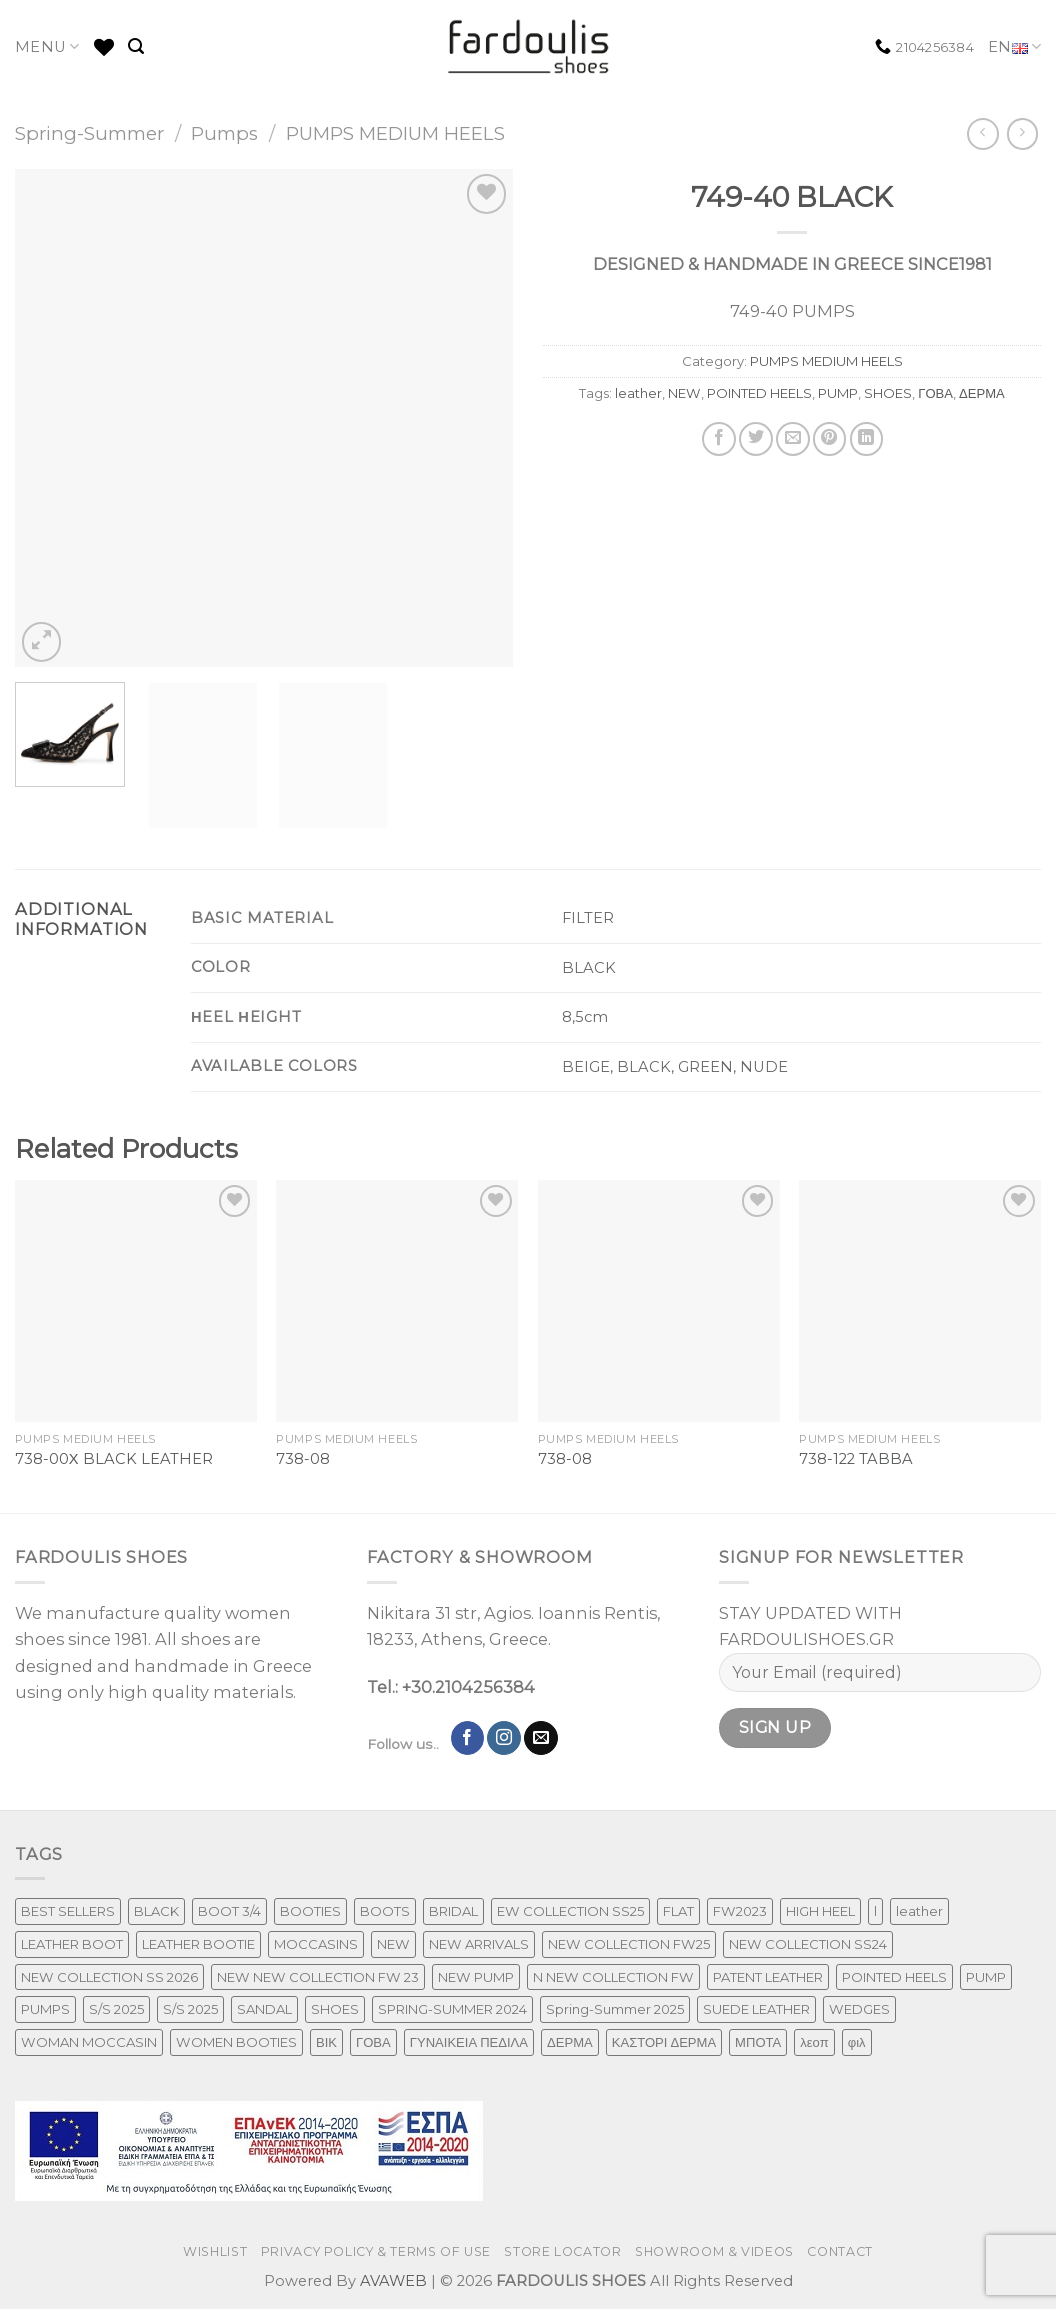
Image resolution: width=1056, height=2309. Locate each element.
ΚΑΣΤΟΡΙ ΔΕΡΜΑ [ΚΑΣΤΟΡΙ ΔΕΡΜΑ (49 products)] (664, 2042)
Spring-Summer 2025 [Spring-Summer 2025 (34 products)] (615, 2009)
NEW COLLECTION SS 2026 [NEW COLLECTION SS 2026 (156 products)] (109, 1977)
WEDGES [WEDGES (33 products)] (859, 2009)
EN (1014, 47)
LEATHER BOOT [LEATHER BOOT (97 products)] (72, 1944)
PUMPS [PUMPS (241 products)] (45, 2009)
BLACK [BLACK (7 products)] (156, 1911)
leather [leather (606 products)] (919, 1911)
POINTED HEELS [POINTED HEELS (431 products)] (894, 1977)
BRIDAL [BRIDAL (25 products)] (453, 1911)
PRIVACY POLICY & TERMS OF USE (376, 2251)
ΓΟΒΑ (935, 393)
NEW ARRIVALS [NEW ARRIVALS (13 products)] (479, 1944)
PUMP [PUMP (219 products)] (986, 1977)
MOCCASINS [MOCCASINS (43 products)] (316, 1944)
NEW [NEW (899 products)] (393, 1944)
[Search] (136, 46)
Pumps (224, 133)
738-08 (303, 1459)
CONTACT (839, 2251)
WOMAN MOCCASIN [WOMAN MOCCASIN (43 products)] (89, 2042)
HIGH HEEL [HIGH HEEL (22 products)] (820, 1911)
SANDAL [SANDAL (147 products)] (264, 2009)
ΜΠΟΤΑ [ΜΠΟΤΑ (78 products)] (758, 2042)
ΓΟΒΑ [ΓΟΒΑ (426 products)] (373, 2042)
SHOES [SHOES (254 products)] (335, 2009)
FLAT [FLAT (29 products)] (678, 1911)
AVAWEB (393, 2281)
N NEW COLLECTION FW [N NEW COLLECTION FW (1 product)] (613, 1977)
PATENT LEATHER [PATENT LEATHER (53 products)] (768, 1977)
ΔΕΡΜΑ (982, 393)
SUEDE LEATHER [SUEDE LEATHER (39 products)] (756, 2009)
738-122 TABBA (856, 1459)
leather (638, 393)
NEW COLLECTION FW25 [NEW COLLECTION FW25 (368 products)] (629, 1944)
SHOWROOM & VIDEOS (714, 2251)
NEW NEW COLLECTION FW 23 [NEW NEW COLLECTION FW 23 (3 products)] (318, 1977)
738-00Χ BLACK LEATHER (114, 1459)
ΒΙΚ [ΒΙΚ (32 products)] (326, 2042)
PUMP (838, 393)
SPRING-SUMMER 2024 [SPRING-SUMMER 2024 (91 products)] (452, 2009)
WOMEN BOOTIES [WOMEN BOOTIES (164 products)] (236, 2042)
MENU (47, 46)
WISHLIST (215, 2251)
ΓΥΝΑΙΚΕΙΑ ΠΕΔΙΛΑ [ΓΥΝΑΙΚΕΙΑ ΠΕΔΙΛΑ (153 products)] (469, 2042)
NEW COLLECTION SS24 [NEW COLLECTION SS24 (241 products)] (808, 1944)
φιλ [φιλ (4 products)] (857, 2042)
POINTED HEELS (759, 393)
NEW (684, 393)
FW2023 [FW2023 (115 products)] (740, 1911)
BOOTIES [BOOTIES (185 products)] (310, 1911)
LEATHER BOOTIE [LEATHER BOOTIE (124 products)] (198, 1944)
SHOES (888, 393)
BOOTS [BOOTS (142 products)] (385, 1911)
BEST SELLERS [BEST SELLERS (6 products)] (68, 1911)
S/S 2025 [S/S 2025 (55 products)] (190, 2009)
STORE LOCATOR (562, 2251)
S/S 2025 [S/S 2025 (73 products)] (116, 2009)
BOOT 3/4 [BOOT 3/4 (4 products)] (229, 1911)
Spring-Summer (89, 133)
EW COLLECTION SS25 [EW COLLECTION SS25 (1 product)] (570, 1911)
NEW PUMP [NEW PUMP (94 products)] (476, 1977)
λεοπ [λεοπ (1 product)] (814, 2042)
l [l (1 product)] (875, 1911)
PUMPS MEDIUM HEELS (395, 133)
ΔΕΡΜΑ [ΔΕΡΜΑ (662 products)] (570, 2042)
